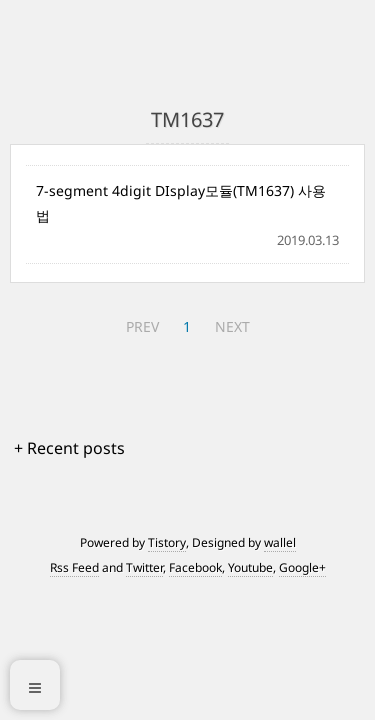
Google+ (302, 567)
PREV (142, 326)
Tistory (167, 542)
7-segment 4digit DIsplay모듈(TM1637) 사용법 (181, 203)
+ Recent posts (69, 448)
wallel (280, 542)
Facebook (195, 567)
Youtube (250, 567)
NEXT (232, 326)
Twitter (144, 567)
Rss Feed (74, 567)
